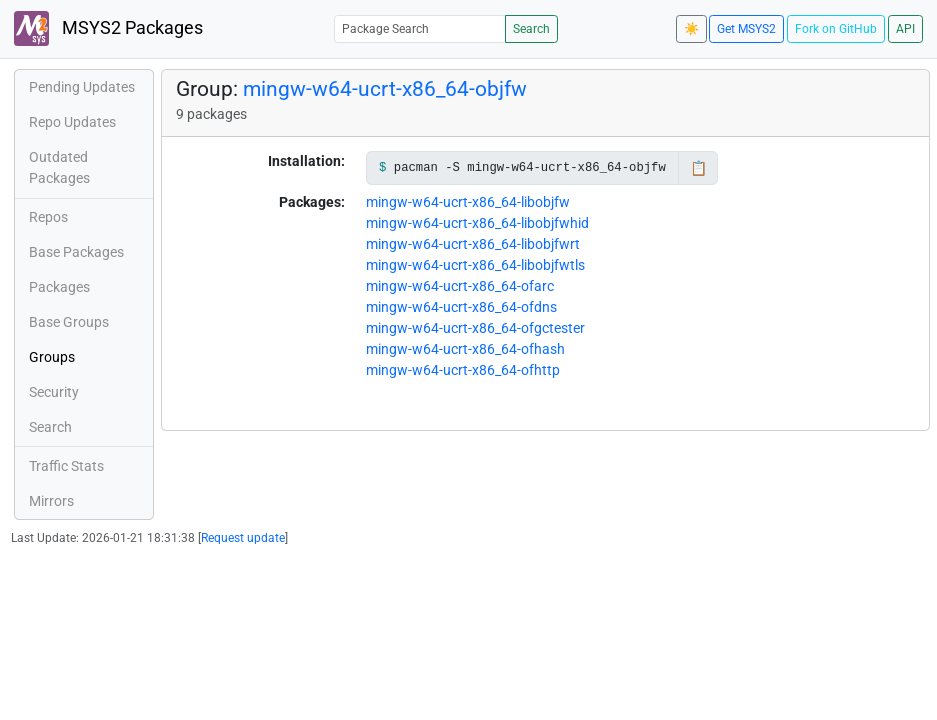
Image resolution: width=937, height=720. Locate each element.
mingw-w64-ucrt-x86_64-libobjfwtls (475, 265)
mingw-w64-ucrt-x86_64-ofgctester (475, 328)
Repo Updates (72, 122)
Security (54, 392)
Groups (52, 357)
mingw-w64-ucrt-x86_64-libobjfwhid (477, 223)
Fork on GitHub (836, 29)
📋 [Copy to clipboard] (698, 168)
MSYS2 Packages (108, 28)
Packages (59, 287)
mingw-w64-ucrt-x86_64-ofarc (460, 286)
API (905, 29)
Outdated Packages (59, 167)
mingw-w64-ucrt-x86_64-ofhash (465, 349)
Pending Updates (82, 87)
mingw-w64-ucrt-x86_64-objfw (385, 89)
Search (531, 29)
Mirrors (51, 501)
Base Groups (69, 322)
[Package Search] (420, 28)
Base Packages (76, 252)
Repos (48, 217)
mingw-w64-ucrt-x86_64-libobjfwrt (473, 244)
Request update (243, 538)
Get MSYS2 (746, 29)
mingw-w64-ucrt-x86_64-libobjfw (468, 202)
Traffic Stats (66, 466)
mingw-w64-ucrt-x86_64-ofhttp (463, 370)
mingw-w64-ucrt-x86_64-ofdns (461, 307)
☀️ (691, 29)
